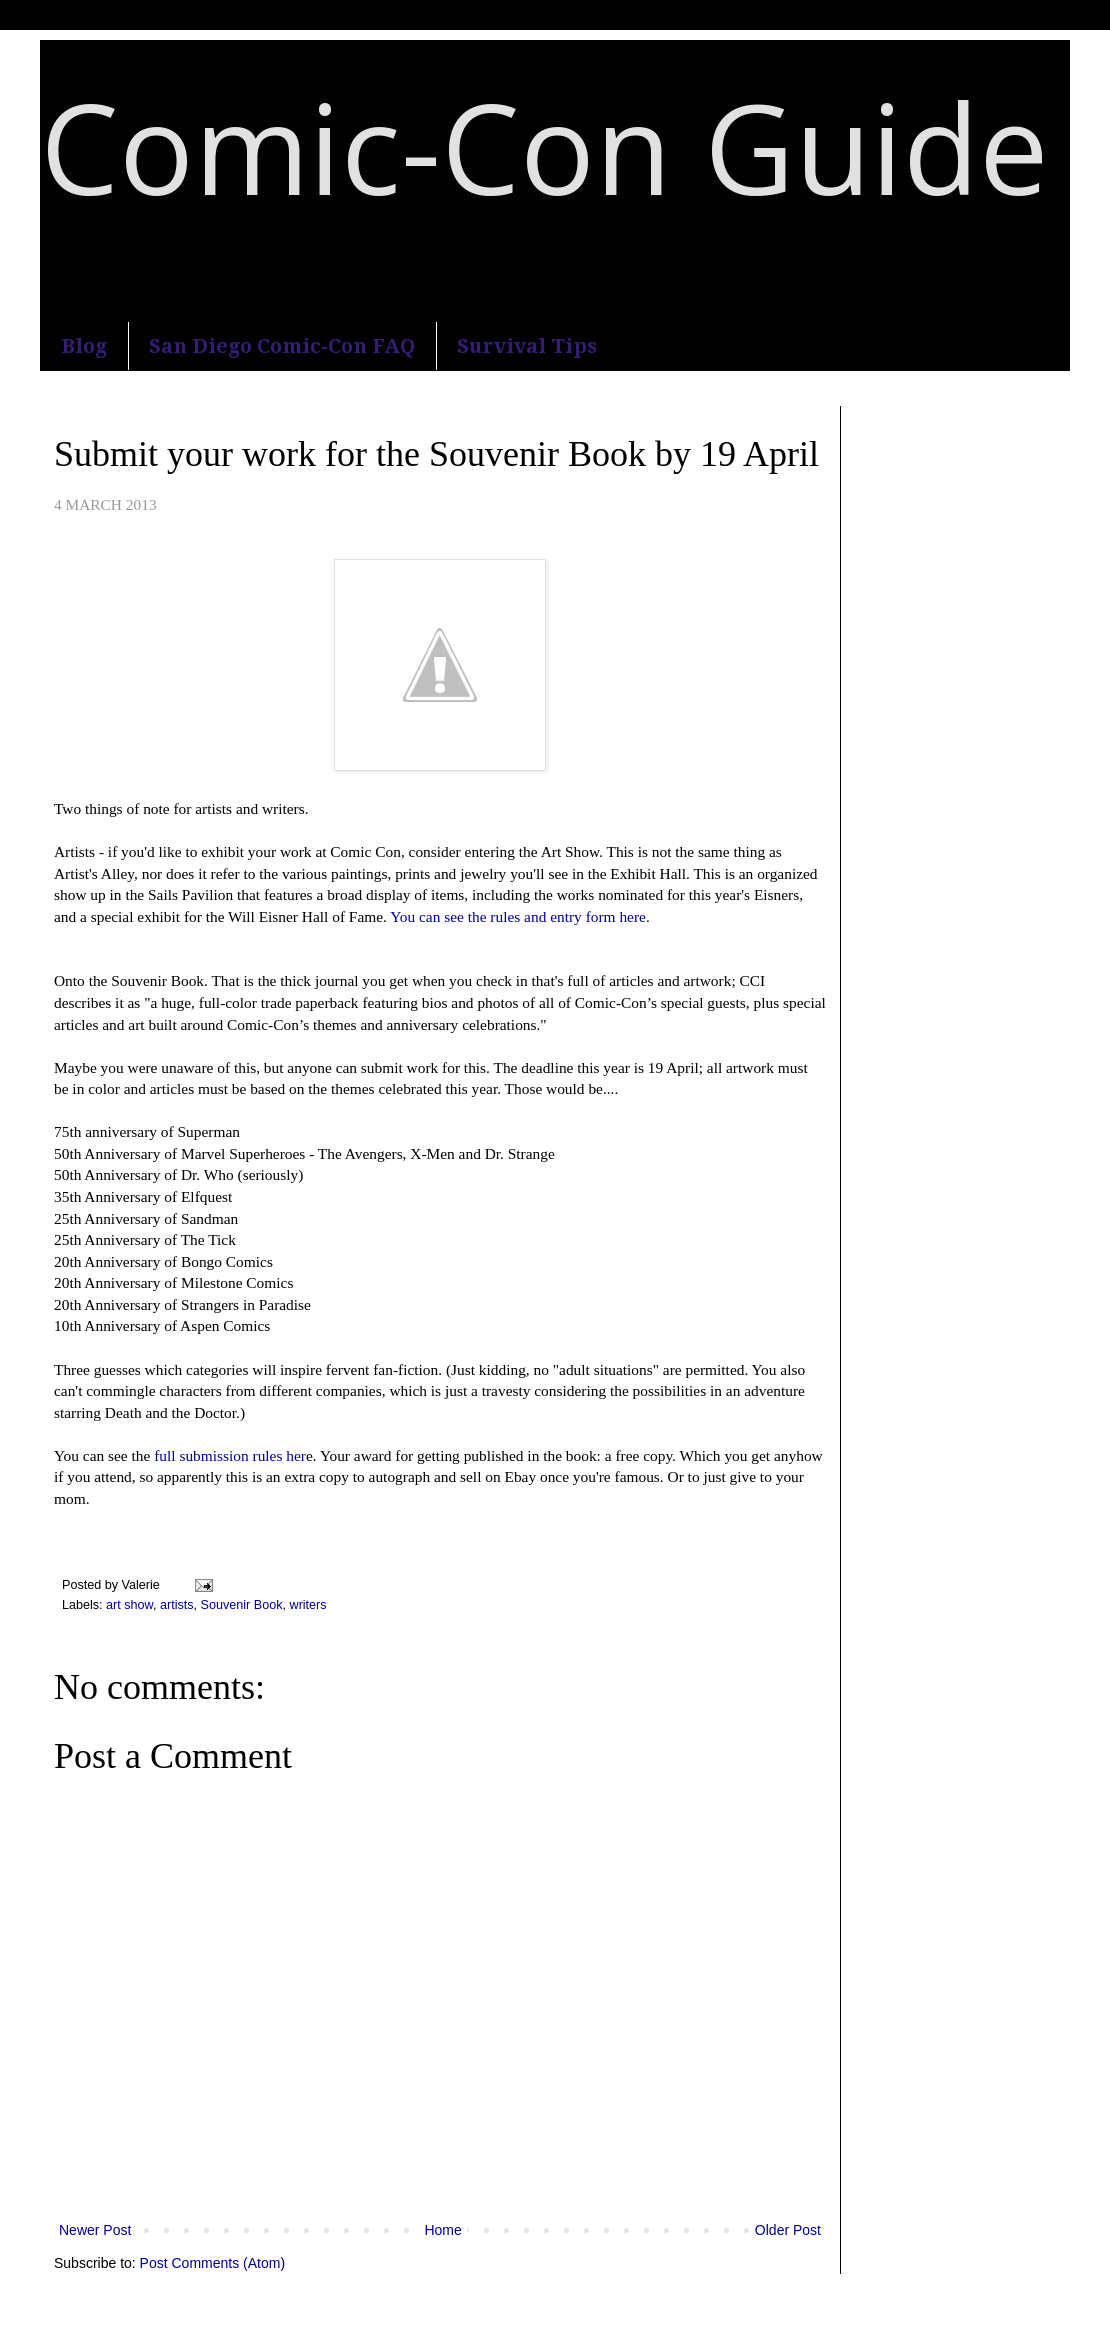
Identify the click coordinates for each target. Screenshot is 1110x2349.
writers (308, 1605)
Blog (84, 346)
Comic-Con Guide (544, 146)
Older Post (788, 2230)
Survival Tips (527, 346)
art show (129, 1605)
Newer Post (95, 2230)
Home (442, 2230)
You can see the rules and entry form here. (520, 916)
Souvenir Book (242, 1605)
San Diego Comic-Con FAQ (282, 346)
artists (177, 1605)
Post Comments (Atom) (212, 2263)
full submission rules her (228, 1455)
